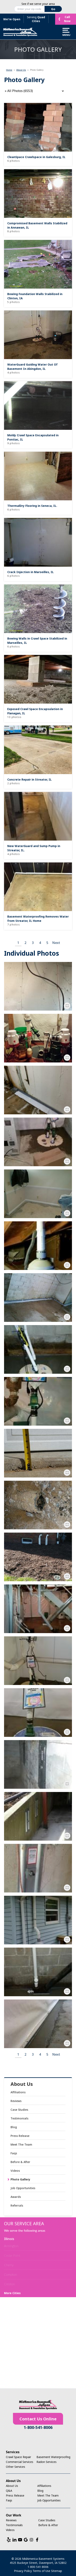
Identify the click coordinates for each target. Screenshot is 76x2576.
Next (56, 942)
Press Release (20, 2136)
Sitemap (56, 2571)
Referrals (17, 2205)
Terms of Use (41, 2571)
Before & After (20, 2162)
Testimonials (19, 2118)
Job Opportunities (23, 2188)
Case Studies (19, 2110)
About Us (22, 2084)
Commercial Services (19, 2462)
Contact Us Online (38, 2419)
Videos (15, 2171)
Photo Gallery (20, 2179)
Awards (16, 2197)
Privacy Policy (23, 2571)
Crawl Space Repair (18, 2457)
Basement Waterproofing (53, 2457)
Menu (66, 32)
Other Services (15, 2467)
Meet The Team (21, 2144)
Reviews (16, 2101)
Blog (14, 2127)
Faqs (14, 2153)
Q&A (9, 2491)
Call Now (67, 19)
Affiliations (18, 2092)
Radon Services (46, 2462)
